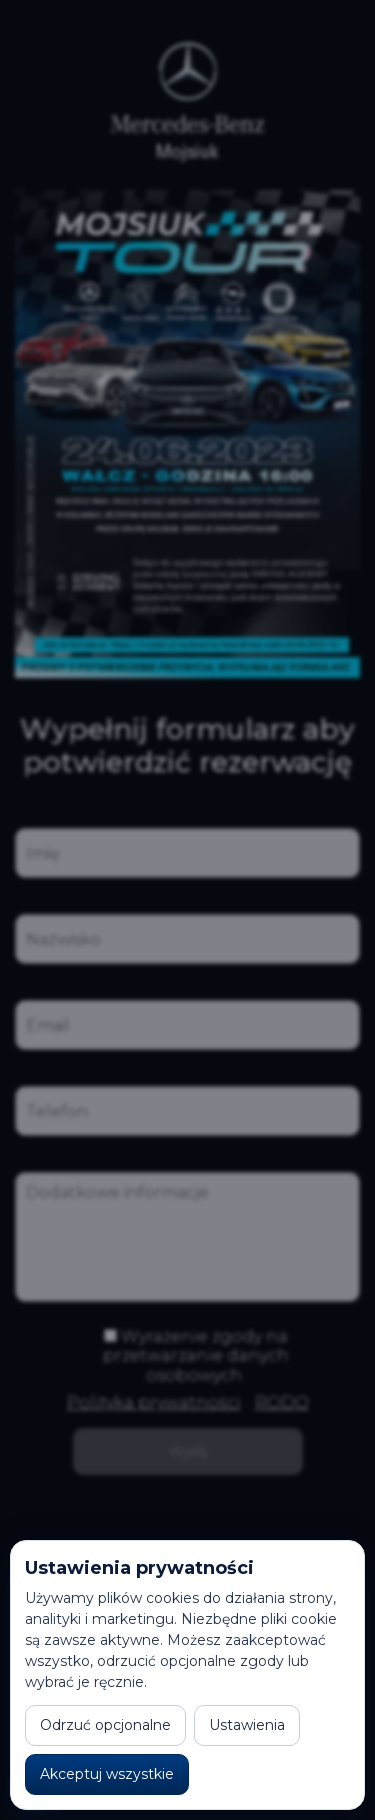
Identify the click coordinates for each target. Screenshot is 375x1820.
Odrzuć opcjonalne (105, 1725)
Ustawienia (247, 1725)
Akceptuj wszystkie (107, 1774)
